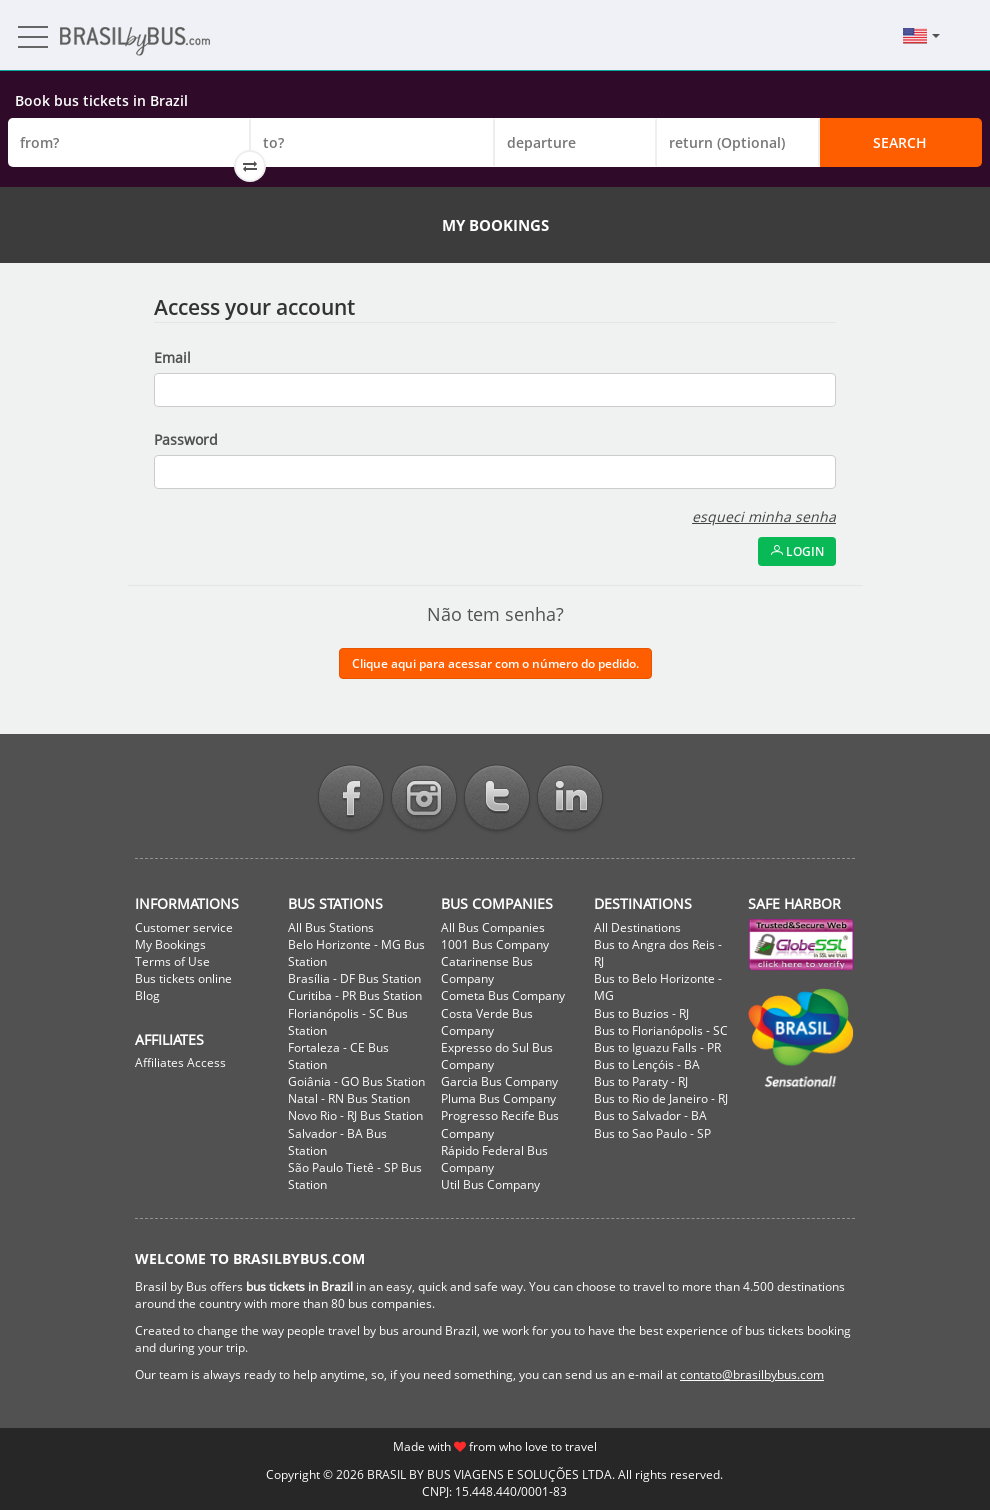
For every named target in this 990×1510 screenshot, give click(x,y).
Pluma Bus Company (498, 1098)
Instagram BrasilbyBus (424, 799)
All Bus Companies (493, 927)
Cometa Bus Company (503, 995)
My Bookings (170, 944)
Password (186, 439)
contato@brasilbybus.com (752, 1374)
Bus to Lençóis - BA (647, 1064)
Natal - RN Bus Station (349, 1098)
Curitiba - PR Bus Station (355, 995)
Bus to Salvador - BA (650, 1115)
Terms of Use (172, 961)
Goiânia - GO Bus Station (356, 1081)
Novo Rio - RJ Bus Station (355, 1115)
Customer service (184, 927)
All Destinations (637, 927)
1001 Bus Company (495, 944)
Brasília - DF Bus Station (354, 978)
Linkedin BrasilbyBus (570, 799)
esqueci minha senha (764, 516)
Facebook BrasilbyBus (351, 799)
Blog (147, 995)
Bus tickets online (183, 978)
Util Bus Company (490, 1184)
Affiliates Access (180, 1062)
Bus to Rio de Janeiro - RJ (661, 1098)
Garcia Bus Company (499, 1081)
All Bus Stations (331, 927)
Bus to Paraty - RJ (641, 1081)
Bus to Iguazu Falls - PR (657, 1047)
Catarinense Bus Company (487, 970)
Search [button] (900, 142)
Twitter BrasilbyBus (497, 799)
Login (797, 551)
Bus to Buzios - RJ (641, 1013)
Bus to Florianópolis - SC (661, 1030)
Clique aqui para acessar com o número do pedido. (495, 663)
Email (172, 357)
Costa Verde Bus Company (487, 1022)
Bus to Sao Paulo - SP (652, 1133)
